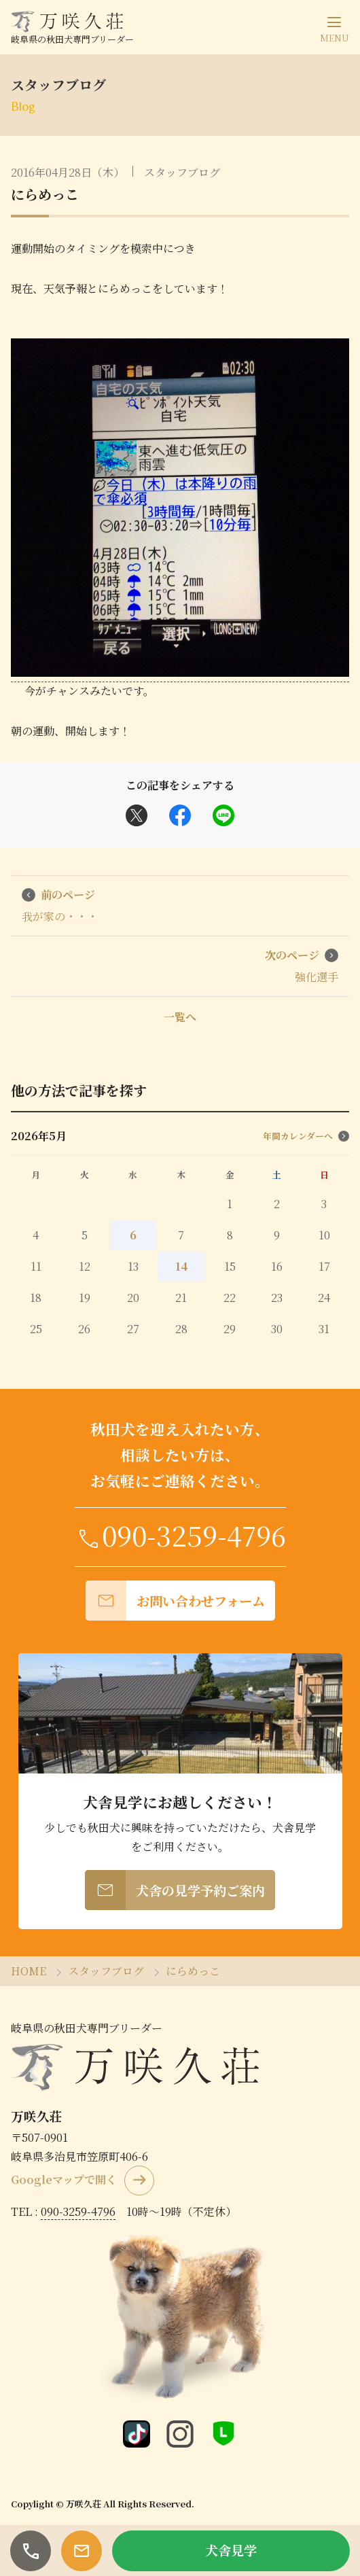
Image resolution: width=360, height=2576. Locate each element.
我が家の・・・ (60, 905)
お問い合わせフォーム (175, 1601)
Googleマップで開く (64, 2179)
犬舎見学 (231, 2550)
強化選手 (301, 966)
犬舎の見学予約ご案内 (175, 1890)
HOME (28, 1971)
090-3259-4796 (180, 1535)
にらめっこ (45, 194)
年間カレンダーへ (306, 1135)
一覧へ (180, 1017)
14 (181, 1266)
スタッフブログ (182, 172)
